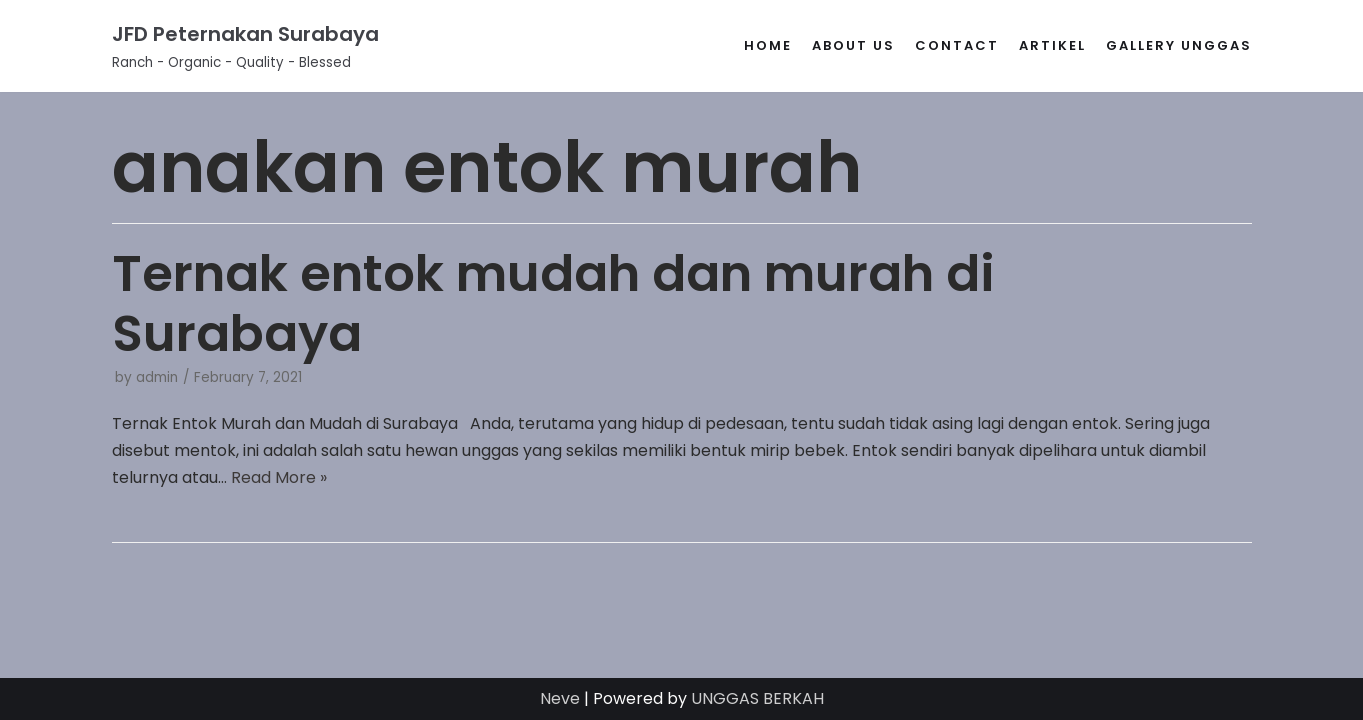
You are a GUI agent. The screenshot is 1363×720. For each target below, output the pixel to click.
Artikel (1052, 45)
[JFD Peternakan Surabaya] (245, 46)
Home (768, 45)
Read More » (279, 477)
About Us (853, 45)
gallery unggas (1179, 45)
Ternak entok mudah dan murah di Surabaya (553, 304)
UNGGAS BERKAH (757, 698)
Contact (957, 45)
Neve (560, 698)
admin (157, 377)
